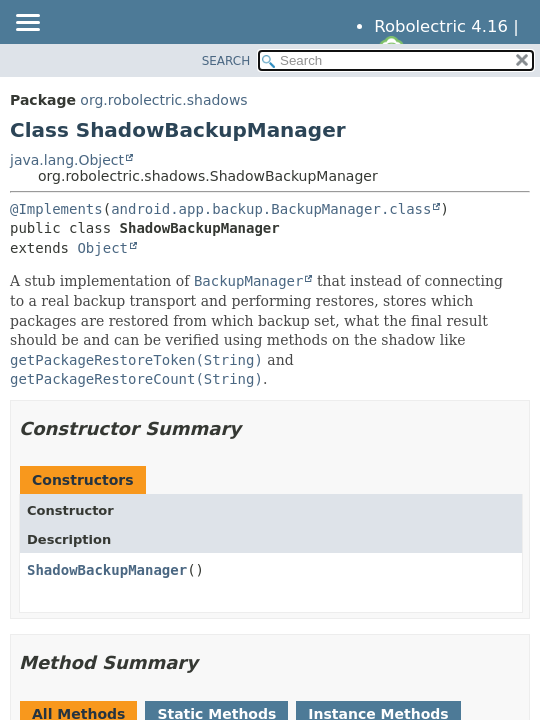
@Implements (56, 209)
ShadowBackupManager (107, 570)
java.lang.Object (67, 160)
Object (102, 248)
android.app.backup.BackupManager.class (271, 209)
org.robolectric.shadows (163, 100)
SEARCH (226, 61)
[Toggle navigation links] (27, 24)
